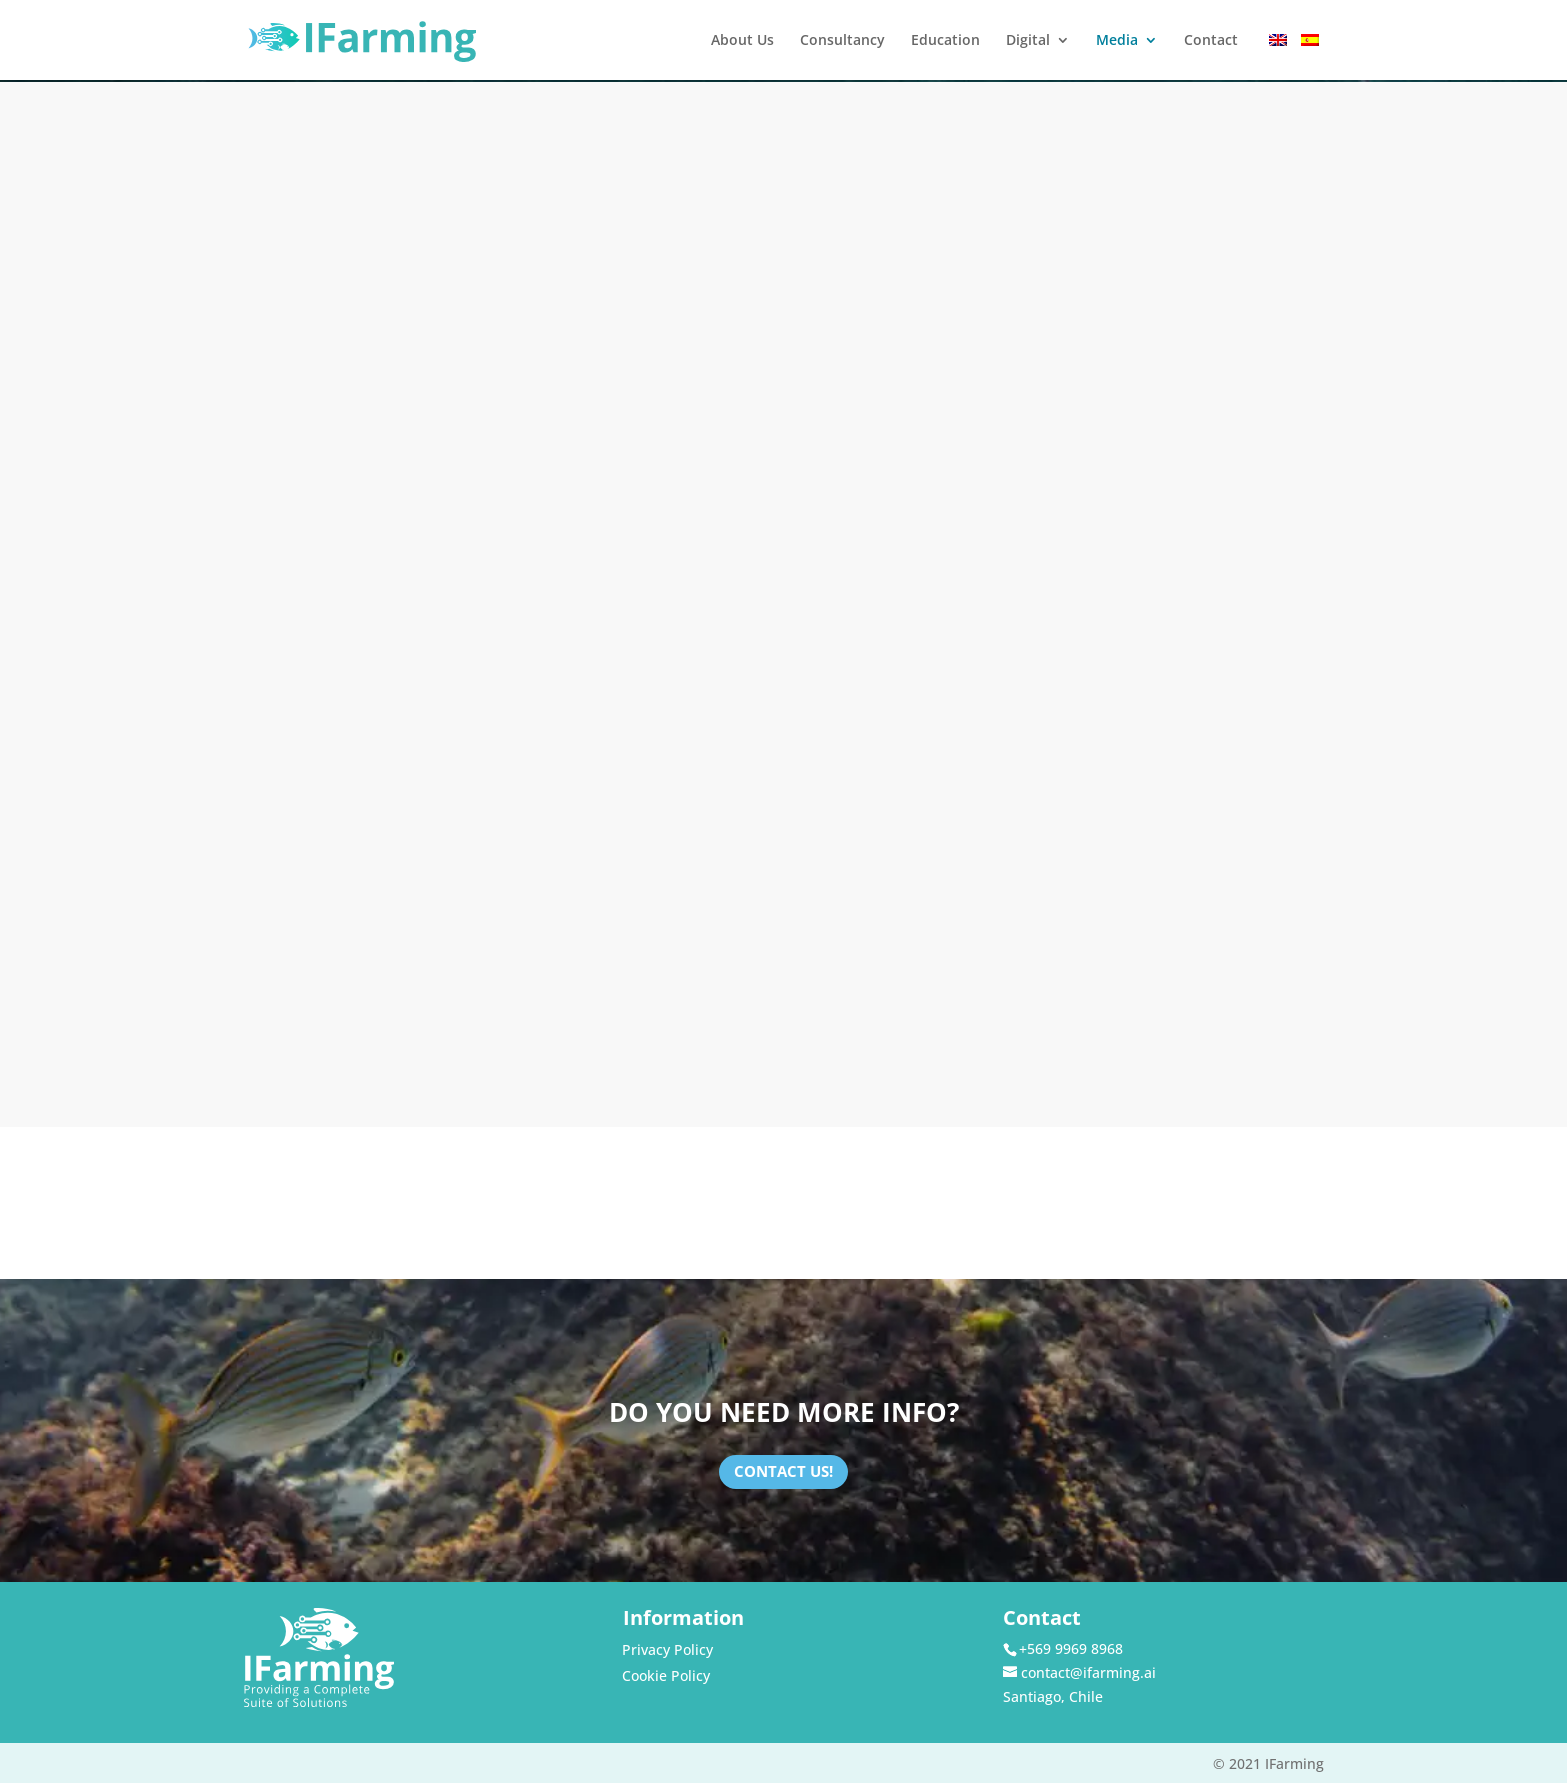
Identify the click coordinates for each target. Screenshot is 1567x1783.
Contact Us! (783, 1471)
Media (1117, 41)
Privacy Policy (667, 1649)
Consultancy (842, 41)
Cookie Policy (666, 1675)
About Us (742, 41)
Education (945, 41)
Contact (1211, 41)
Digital (1028, 41)
